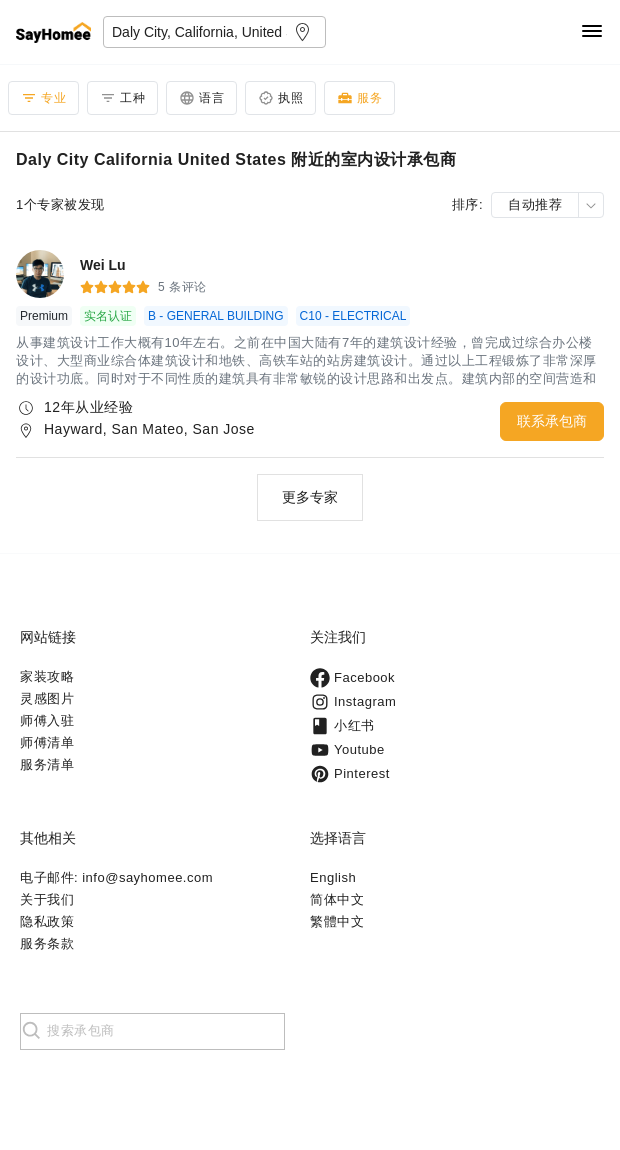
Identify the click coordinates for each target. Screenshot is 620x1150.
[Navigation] (592, 32)
